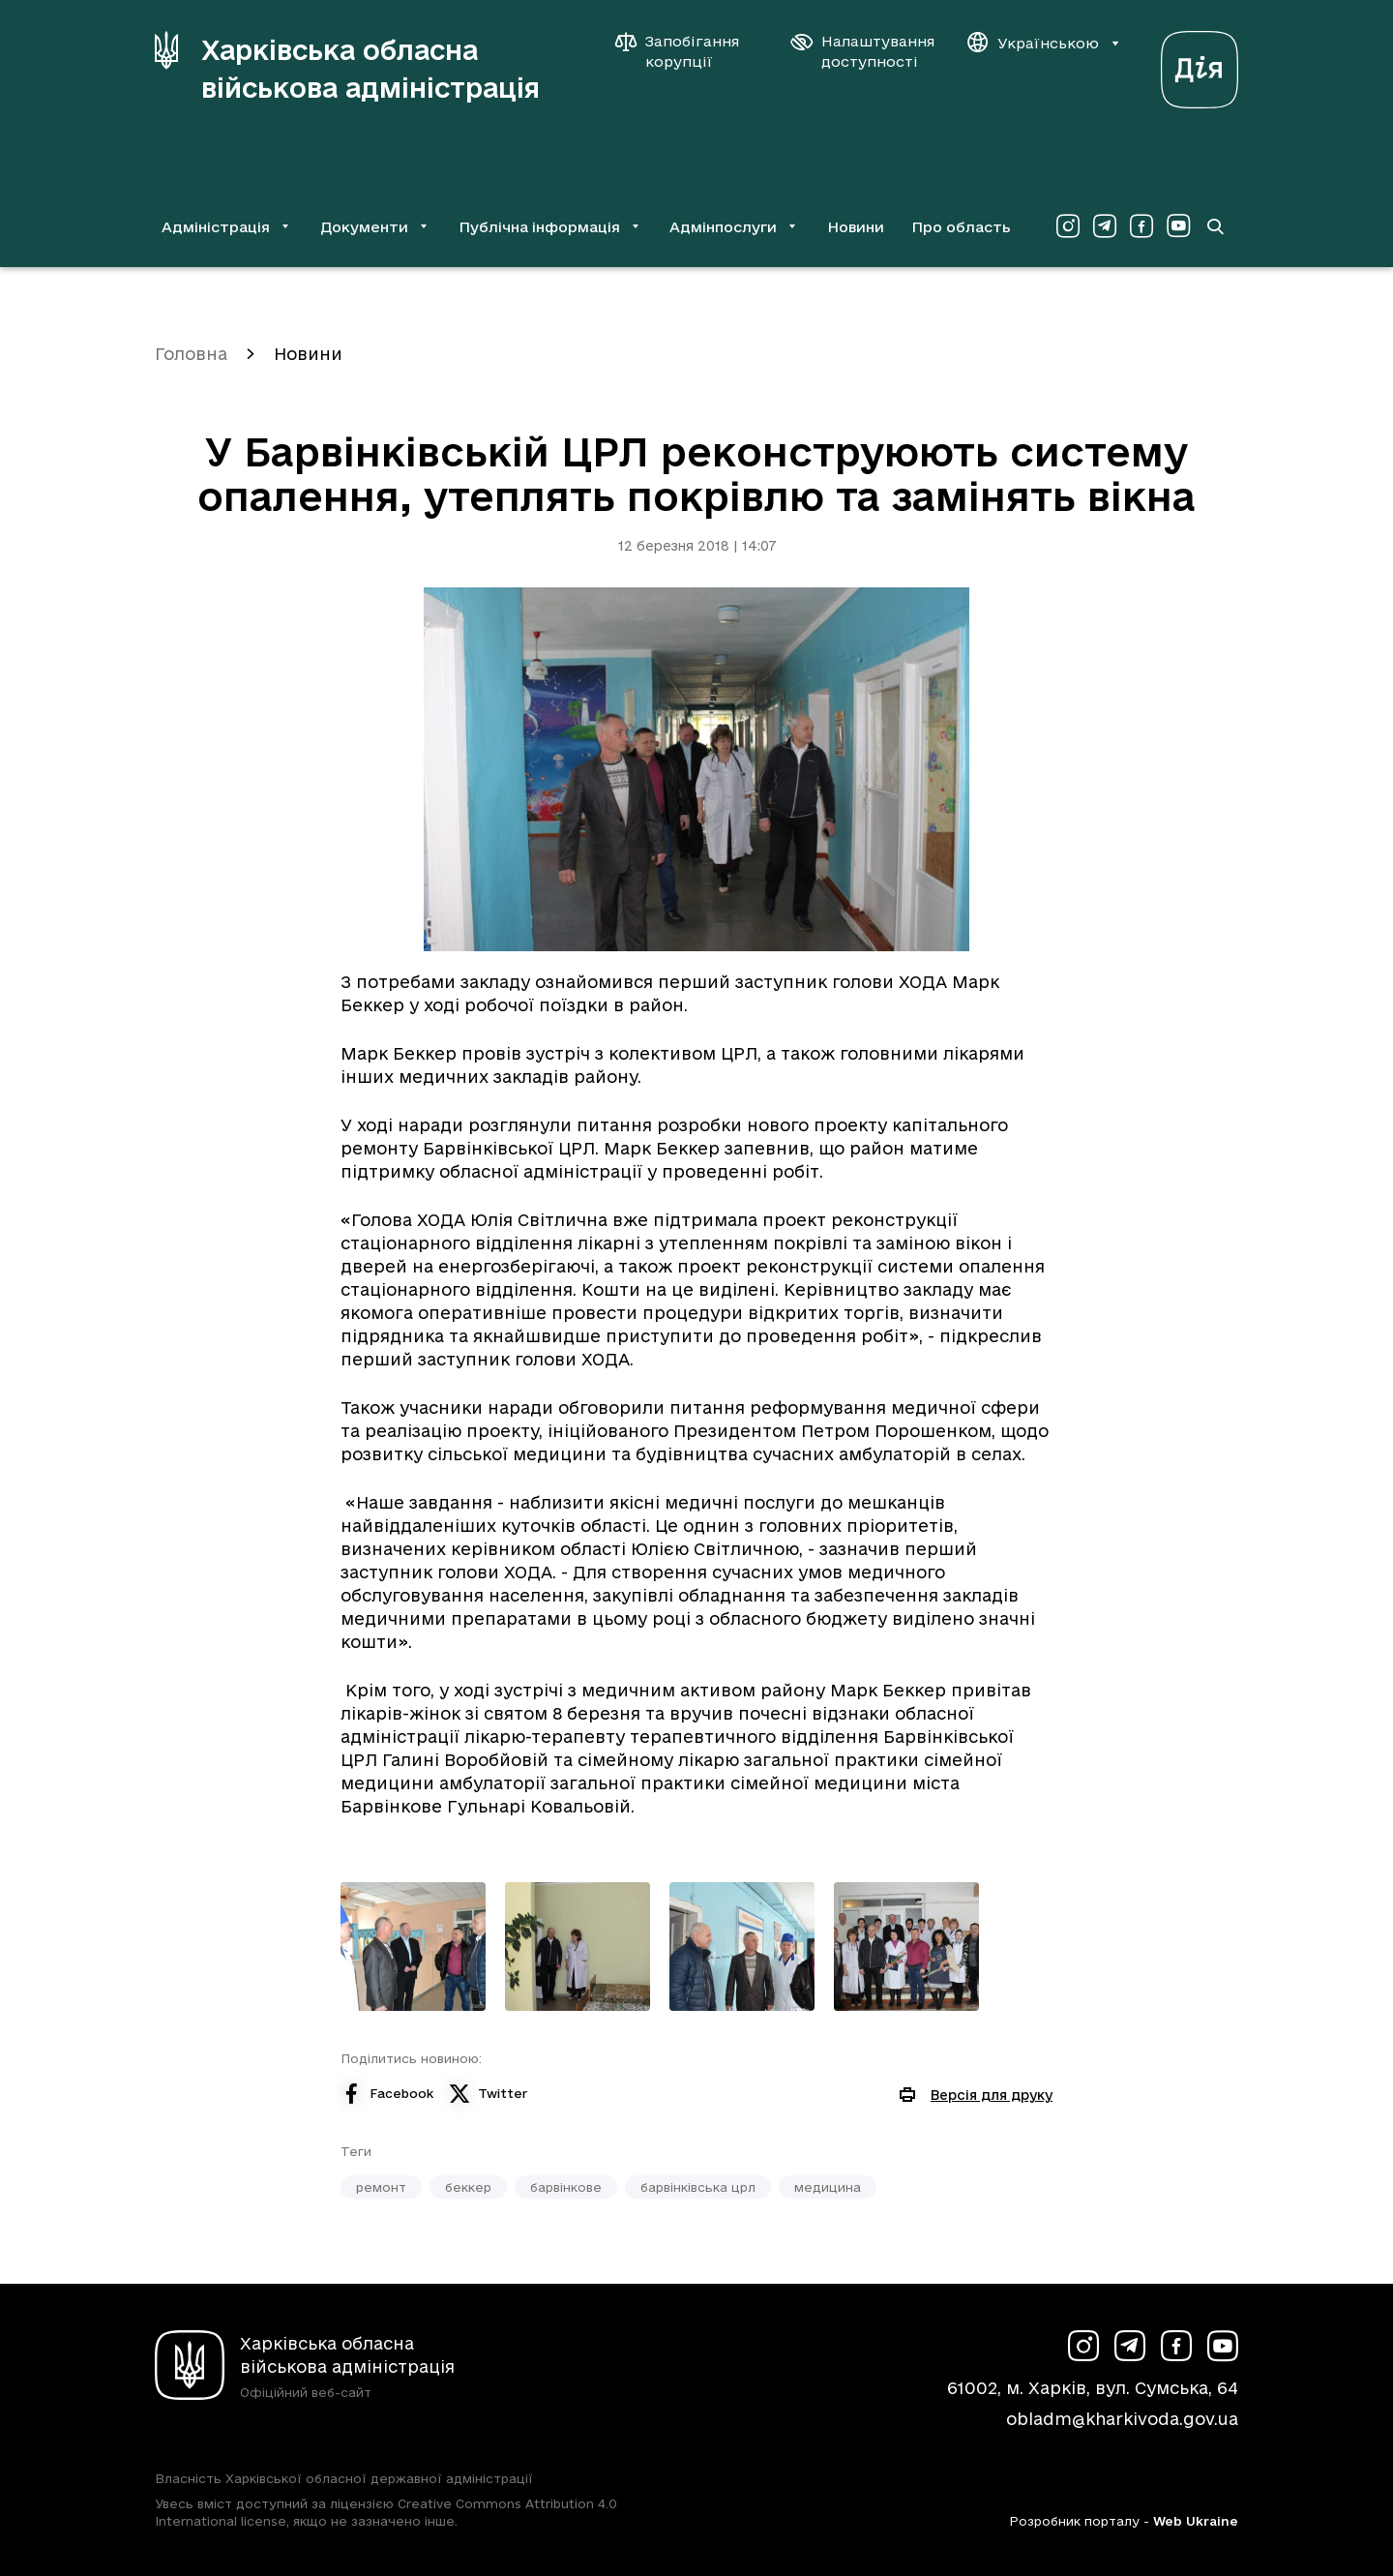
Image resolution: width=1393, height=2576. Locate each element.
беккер (468, 2187)
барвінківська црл (698, 2187)
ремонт (381, 2187)
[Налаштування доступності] (862, 51)
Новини (855, 227)
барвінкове (566, 2187)
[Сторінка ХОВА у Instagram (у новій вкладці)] (1068, 226)
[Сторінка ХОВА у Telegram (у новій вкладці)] (1104, 226)
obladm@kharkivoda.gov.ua (1122, 2419)
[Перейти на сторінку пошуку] (1215, 226)
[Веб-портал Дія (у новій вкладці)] (1199, 64)
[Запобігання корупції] (686, 51)
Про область (961, 227)
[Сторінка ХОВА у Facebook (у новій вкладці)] (1141, 226)
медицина (827, 2187)
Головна (191, 353)
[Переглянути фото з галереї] (413, 1946)
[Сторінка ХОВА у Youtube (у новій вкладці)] (1178, 226)
